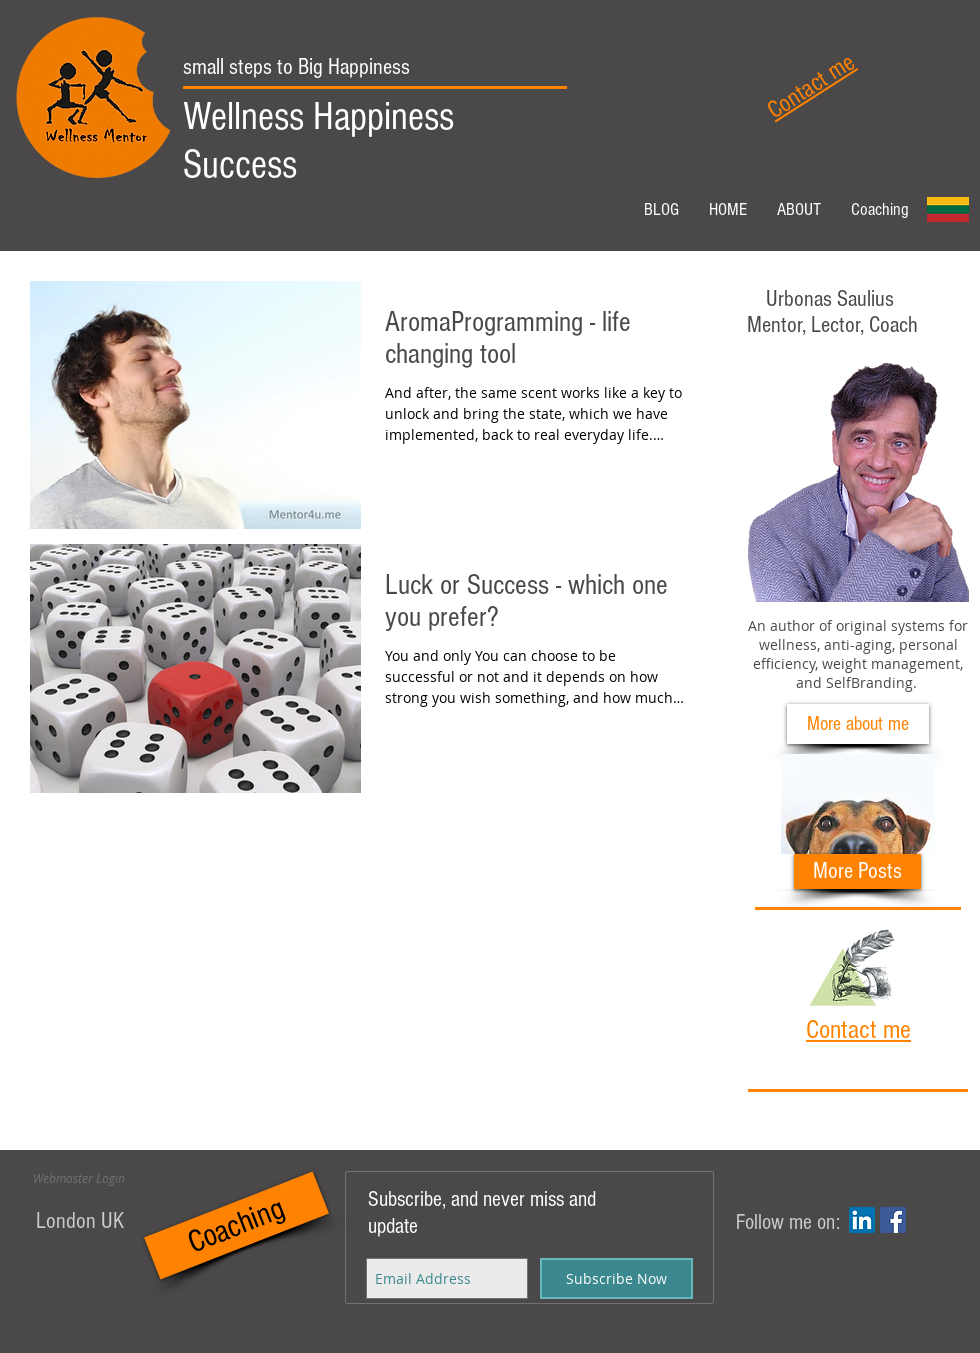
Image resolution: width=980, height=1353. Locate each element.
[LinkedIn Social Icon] (862, 1220)
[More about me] (858, 724)
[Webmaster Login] (79, 1178)
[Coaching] (236, 1226)
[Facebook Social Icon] (893, 1220)
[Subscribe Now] (616, 1278)
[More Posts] (857, 871)
